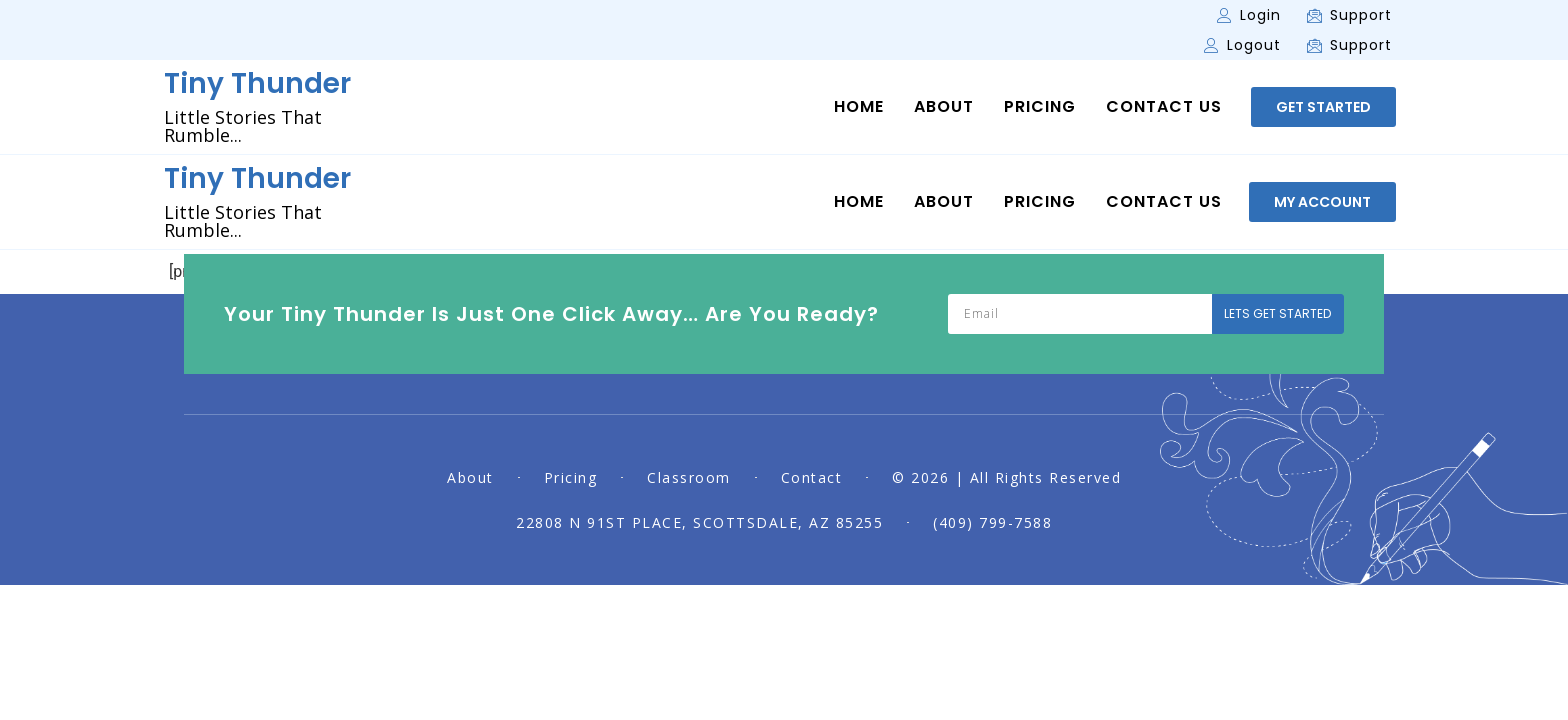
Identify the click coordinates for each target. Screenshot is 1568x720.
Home (859, 107)
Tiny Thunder (257, 83)
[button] (1323, 107)
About (944, 107)
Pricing (1040, 107)
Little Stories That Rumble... (243, 126)
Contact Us (1164, 107)
